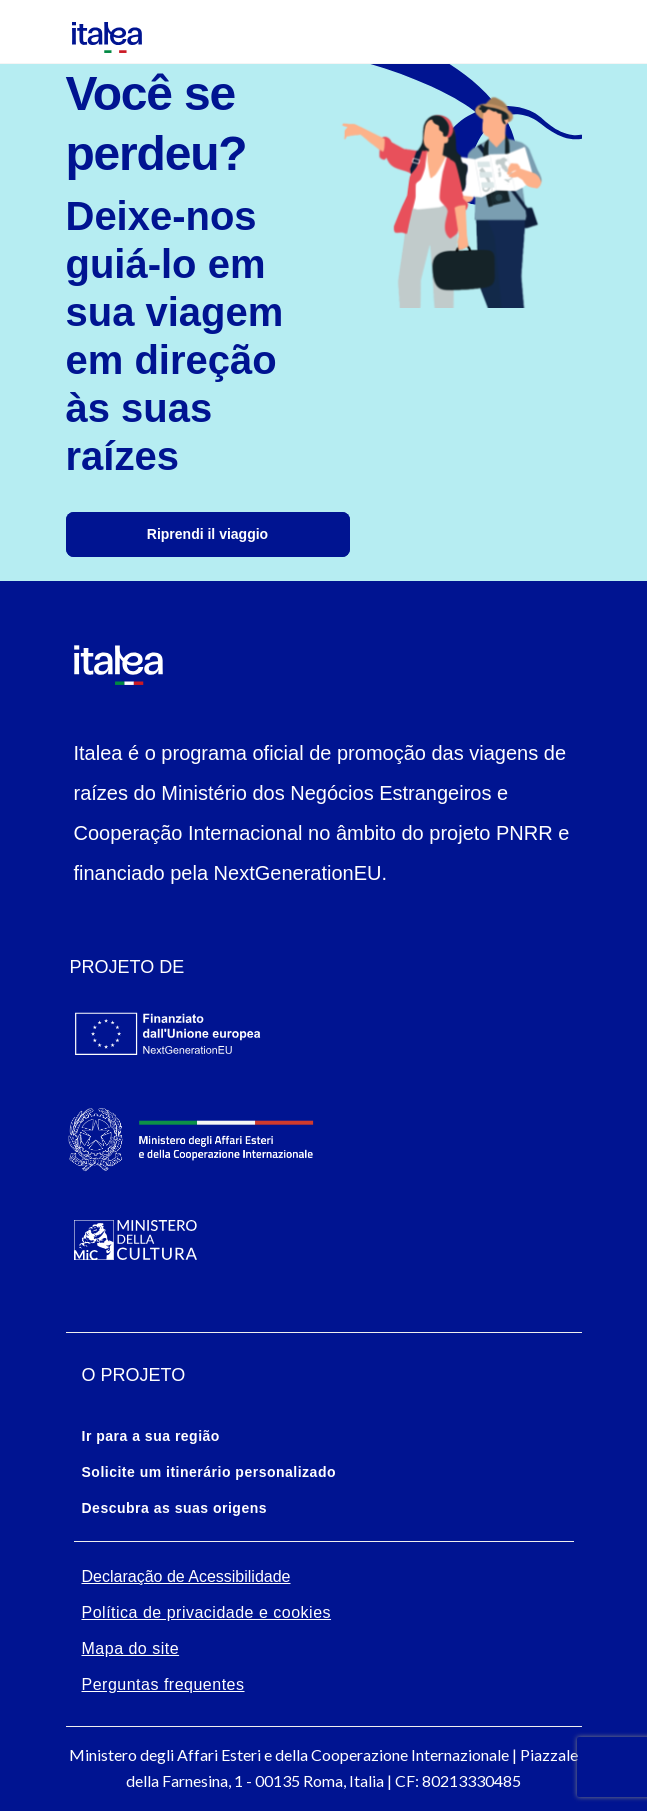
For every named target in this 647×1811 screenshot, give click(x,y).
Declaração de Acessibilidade (186, 1576)
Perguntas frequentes (163, 1684)
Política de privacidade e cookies (207, 1612)
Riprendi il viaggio (207, 534)
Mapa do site (131, 1648)
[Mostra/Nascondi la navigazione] (30, 31)
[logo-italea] (95, 32)
